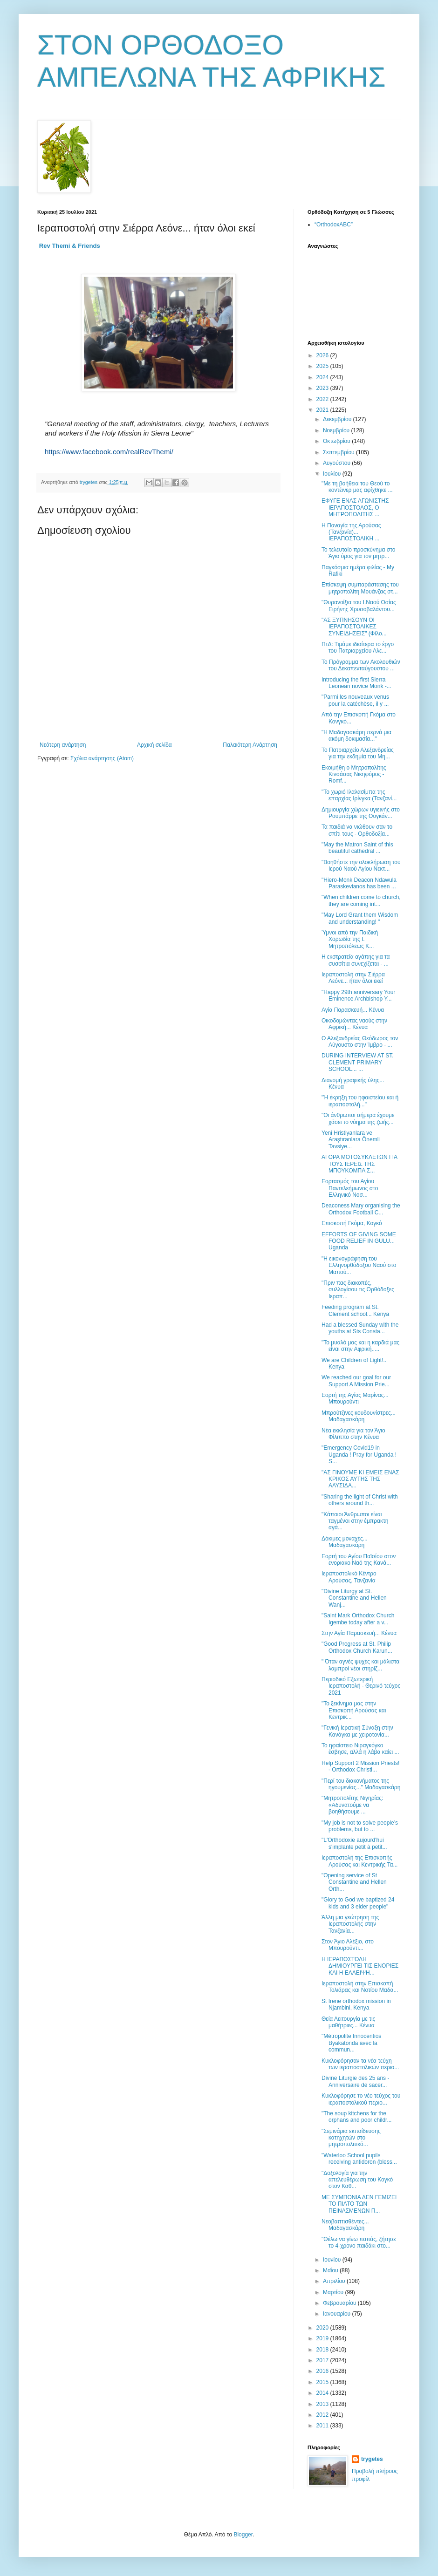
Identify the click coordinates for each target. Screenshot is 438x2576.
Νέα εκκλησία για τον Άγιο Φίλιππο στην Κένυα (353, 1433)
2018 (323, 2349)
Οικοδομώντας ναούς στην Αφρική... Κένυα (354, 1023)
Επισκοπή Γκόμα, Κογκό (352, 1223)
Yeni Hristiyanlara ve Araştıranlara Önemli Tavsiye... (351, 1140)
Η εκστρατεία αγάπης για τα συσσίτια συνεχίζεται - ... (356, 960)
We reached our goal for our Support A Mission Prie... (356, 1380)
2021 (323, 410)
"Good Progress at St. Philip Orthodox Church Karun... (357, 1647)
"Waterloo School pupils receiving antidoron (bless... (359, 2158)
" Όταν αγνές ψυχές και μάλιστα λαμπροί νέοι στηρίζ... (360, 1664)
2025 (323, 366)
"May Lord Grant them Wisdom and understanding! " (360, 918)
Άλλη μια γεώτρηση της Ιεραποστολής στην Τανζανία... (350, 1924)
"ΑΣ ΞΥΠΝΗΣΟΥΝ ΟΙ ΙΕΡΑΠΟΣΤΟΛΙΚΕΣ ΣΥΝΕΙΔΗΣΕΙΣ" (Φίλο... (354, 627)
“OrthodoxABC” (334, 224)
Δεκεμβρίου (338, 419)
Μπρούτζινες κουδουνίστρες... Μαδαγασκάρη (359, 1416)
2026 (323, 355)
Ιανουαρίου (337, 2313)
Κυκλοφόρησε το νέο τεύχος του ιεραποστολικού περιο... (361, 2099)
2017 (323, 2360)
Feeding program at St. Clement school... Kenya (355, 1310)
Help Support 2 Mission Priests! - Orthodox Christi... (360, 1766)
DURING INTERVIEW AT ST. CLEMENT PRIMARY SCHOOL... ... (358, 1062)
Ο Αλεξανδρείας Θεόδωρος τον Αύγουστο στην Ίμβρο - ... (360, 1041)
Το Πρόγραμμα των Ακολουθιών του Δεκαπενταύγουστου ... (361, 665)
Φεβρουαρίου (340, 2303)
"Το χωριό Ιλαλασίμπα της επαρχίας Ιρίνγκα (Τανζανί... (359, 795)
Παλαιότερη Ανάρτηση (250, 745)
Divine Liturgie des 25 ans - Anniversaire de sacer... (355, 2081)
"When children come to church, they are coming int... (361, 900)
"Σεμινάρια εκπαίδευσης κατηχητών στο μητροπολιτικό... (351, 2138)
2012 (323, 2415)
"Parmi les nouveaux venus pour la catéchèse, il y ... (355, 700)
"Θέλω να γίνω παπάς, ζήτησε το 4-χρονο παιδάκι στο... (359, 2242)
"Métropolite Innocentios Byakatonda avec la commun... (351, 2043)
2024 (323, 377)
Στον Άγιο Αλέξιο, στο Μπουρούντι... (348, 1944)
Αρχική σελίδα (154, 745)
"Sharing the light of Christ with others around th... (360, 1499)
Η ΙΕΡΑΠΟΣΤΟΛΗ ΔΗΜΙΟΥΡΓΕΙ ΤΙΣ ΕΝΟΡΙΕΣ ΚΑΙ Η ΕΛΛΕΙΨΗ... (360, 1966)
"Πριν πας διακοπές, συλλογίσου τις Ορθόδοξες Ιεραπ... (358, 1290)
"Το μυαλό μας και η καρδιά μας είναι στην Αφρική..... (360, 1345)
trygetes (372, 2459)
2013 (323, 2404)
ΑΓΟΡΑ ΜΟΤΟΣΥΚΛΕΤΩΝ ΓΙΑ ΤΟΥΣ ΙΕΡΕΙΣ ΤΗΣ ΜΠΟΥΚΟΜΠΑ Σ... (359, 1164)
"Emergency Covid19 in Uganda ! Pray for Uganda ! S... (359, 1455)
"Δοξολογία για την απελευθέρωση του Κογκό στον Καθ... (357, 2180)
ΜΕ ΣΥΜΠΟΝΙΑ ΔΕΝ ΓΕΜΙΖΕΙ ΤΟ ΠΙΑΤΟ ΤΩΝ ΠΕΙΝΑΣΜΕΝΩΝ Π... (359, 2204)
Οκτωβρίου (337, 441)
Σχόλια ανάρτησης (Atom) (102, 758)
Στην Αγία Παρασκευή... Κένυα (359, 1633)
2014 (323, 2393)
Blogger (243, 2534)
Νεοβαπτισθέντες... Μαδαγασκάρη (345, 2224)
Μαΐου (331, 2270)
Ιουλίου (332, 473)
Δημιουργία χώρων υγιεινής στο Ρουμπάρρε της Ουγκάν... (361, 812)
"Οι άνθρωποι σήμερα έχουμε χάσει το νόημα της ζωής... (358, 1118)
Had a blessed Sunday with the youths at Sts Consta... (360, 1328)
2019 (323, 2338)
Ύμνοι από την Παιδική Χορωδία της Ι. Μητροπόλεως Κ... (350, 939)
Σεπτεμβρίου (339, 452)
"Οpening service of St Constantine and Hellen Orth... (354, 1882)
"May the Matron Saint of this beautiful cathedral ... (357, 847)
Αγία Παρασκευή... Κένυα (353, 1010)
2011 (323, 2425)
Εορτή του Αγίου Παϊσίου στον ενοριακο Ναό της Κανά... (359, 1559)
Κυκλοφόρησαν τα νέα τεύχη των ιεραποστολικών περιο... (360, 2064)
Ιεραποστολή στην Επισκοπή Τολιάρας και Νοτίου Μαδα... (360, 1986)
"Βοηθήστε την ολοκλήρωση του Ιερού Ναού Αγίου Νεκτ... (361, 865)
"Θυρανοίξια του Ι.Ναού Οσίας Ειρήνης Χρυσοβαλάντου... (359, 605)
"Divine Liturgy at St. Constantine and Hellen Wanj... (354, 1598)
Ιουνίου (332, 2259)
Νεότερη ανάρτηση (63, 745)
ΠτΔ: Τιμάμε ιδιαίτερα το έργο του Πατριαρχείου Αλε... (358, 647)
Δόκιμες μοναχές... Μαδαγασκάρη (345, 1541)
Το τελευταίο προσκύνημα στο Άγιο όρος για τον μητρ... (358, 552)
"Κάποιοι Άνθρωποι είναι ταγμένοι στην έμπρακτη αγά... (355, 1521)
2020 (323, 2327)
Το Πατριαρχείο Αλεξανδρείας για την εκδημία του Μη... (358, 753)
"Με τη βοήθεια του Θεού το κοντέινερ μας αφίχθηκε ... (357, 486)
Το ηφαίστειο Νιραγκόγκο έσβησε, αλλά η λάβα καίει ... (360, 1748)
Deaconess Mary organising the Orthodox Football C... (361, 1208)
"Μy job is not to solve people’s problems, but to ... (360, 1826)
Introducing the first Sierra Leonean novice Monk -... (356, 682)
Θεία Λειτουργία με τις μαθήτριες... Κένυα (348, 2022)
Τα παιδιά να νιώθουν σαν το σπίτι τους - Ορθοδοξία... (357, 830)
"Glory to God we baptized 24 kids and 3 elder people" (358, 1902)
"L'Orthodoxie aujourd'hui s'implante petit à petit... (354, 1843)
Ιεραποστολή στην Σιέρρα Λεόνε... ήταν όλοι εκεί (353, 977)
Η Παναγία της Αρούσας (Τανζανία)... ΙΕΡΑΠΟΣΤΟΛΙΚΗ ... (351, 532)
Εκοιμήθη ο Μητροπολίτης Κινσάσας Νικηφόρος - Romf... (354, 774)
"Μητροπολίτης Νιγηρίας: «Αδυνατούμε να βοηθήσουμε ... (352, 1805)
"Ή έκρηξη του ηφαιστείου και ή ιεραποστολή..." (360, 1100)
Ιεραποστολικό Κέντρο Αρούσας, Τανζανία (349, 1576)
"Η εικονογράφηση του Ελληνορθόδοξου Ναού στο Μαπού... (359, 1265)
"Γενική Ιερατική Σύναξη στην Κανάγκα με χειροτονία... (357, 1731)
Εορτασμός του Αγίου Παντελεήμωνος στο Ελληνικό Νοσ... (350, 1188)
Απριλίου (335, 2281)
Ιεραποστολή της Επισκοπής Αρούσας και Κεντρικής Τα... (359, 1860)
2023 (323, 388)
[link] (69, 245)
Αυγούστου (337, 463)
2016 (323, 2371)
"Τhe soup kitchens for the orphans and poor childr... (356, 2116)
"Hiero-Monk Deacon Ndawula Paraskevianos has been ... (359, 883)
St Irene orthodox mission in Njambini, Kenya (356, 2004)
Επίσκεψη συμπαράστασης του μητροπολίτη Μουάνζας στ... (360, 587)
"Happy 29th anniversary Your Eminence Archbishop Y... (358, 995)
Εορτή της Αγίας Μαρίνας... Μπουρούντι (355, 1398)
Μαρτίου (334, 2292)
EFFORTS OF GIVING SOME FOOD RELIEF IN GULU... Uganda (359, 1241)
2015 (323, 2382)
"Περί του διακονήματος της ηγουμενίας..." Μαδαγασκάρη (361, 1784)
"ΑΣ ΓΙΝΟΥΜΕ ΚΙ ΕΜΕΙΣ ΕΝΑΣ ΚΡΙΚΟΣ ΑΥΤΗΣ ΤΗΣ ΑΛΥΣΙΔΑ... (360, 1479)
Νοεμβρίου (337, 430)
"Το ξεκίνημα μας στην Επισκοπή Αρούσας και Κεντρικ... (354, 1710)
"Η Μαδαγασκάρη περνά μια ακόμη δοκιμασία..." (356, 735)
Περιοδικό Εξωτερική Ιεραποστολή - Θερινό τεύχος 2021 (361, 1686)
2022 (323, 399)
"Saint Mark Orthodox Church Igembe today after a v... (358, 1618)
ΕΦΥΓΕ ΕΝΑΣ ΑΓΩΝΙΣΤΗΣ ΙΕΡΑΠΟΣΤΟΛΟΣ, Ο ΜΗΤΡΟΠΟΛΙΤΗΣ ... (355, 507)
